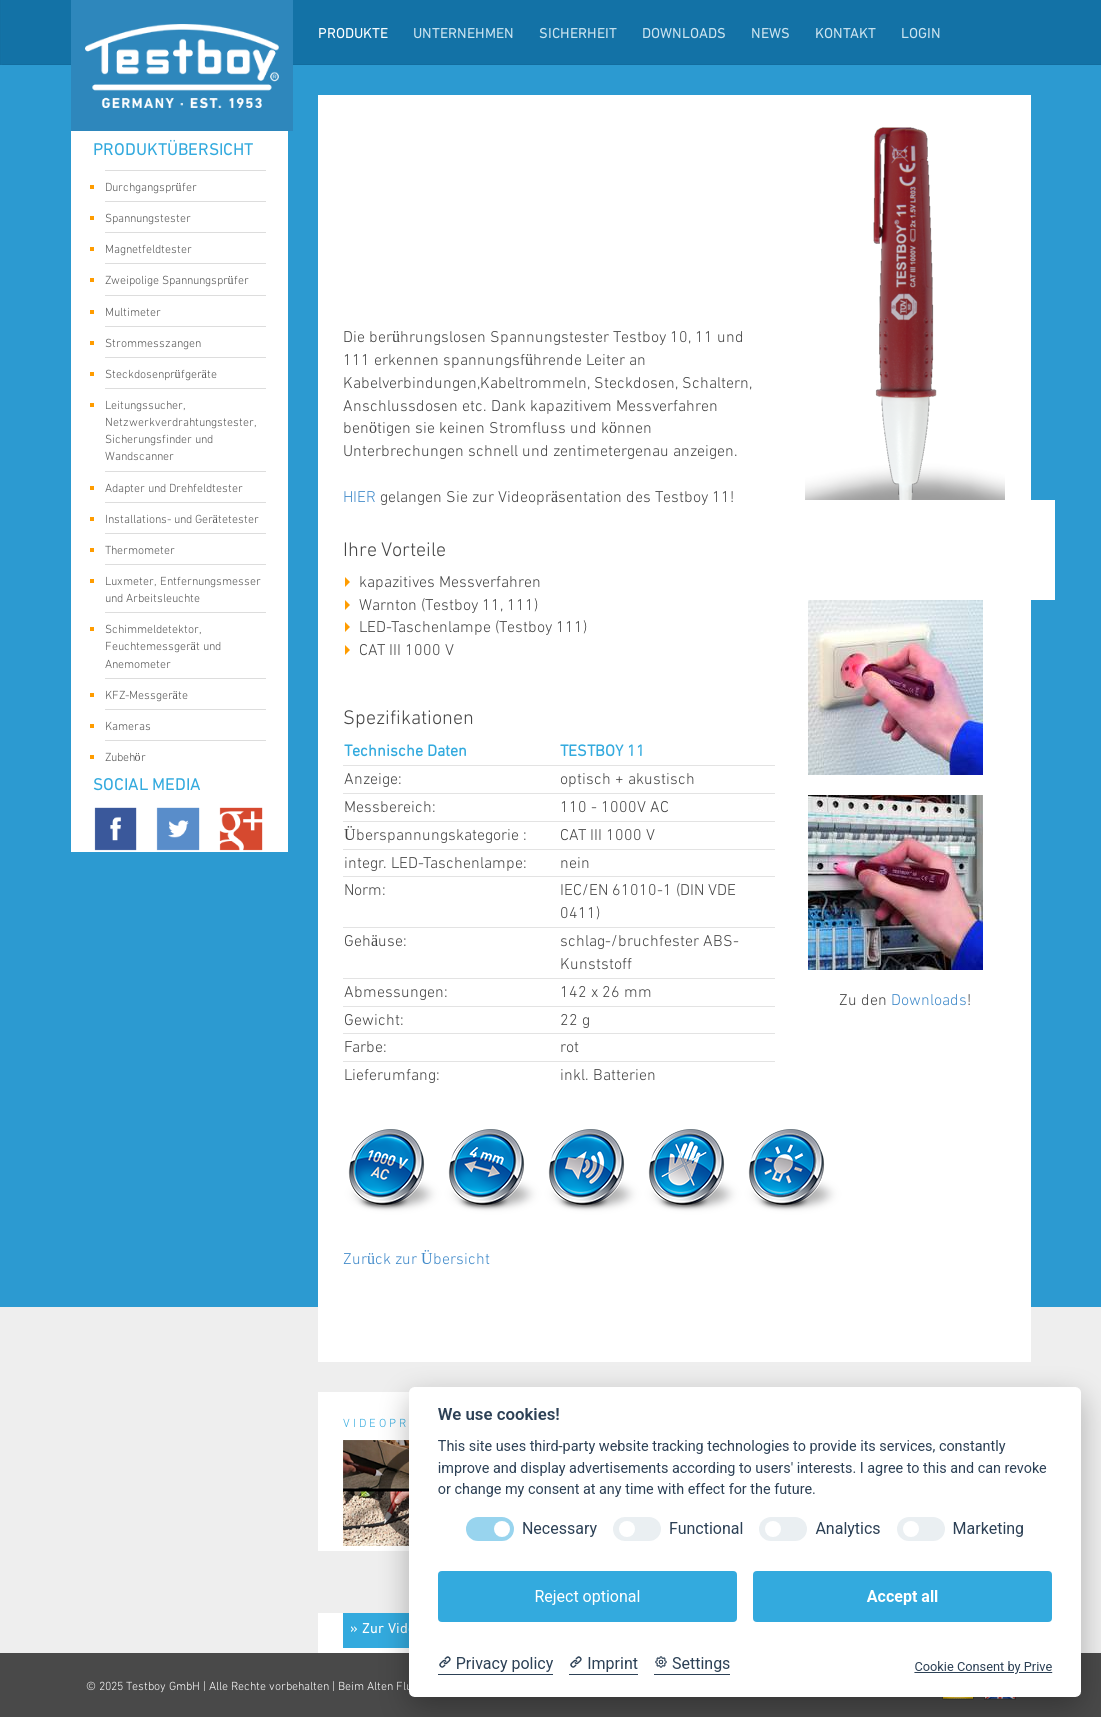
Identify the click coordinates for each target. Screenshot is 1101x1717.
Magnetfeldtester (178, 251)
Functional (706, 1528)
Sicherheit (578, 34)
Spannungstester (178, 220)
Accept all (902, 1596)
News (770, 34)
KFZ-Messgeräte (178, 697)
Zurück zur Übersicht (416, 1259)
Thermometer (178, 552)
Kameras (178, 728)
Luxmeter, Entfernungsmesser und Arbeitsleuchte (183, 590)
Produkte (353, 34)
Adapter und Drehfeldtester (178, 490)
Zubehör (178, 759)
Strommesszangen (178, 345)
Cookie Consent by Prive (983, 1666)
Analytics (847, 1528)
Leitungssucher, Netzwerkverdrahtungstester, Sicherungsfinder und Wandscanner (181, 431)
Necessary (559, 1528)
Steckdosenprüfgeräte (178, 376)
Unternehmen (463, 34)
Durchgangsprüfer (178, 189)
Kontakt (845, 34)
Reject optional (587, 1596)
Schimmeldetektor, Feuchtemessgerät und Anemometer (178, 646)
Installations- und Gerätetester (182, 521)
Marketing (988, 1528)
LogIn (921, 34)
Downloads (684, 34)
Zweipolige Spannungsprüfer (178, 282)
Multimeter (178, 314)
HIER (359, 497)
